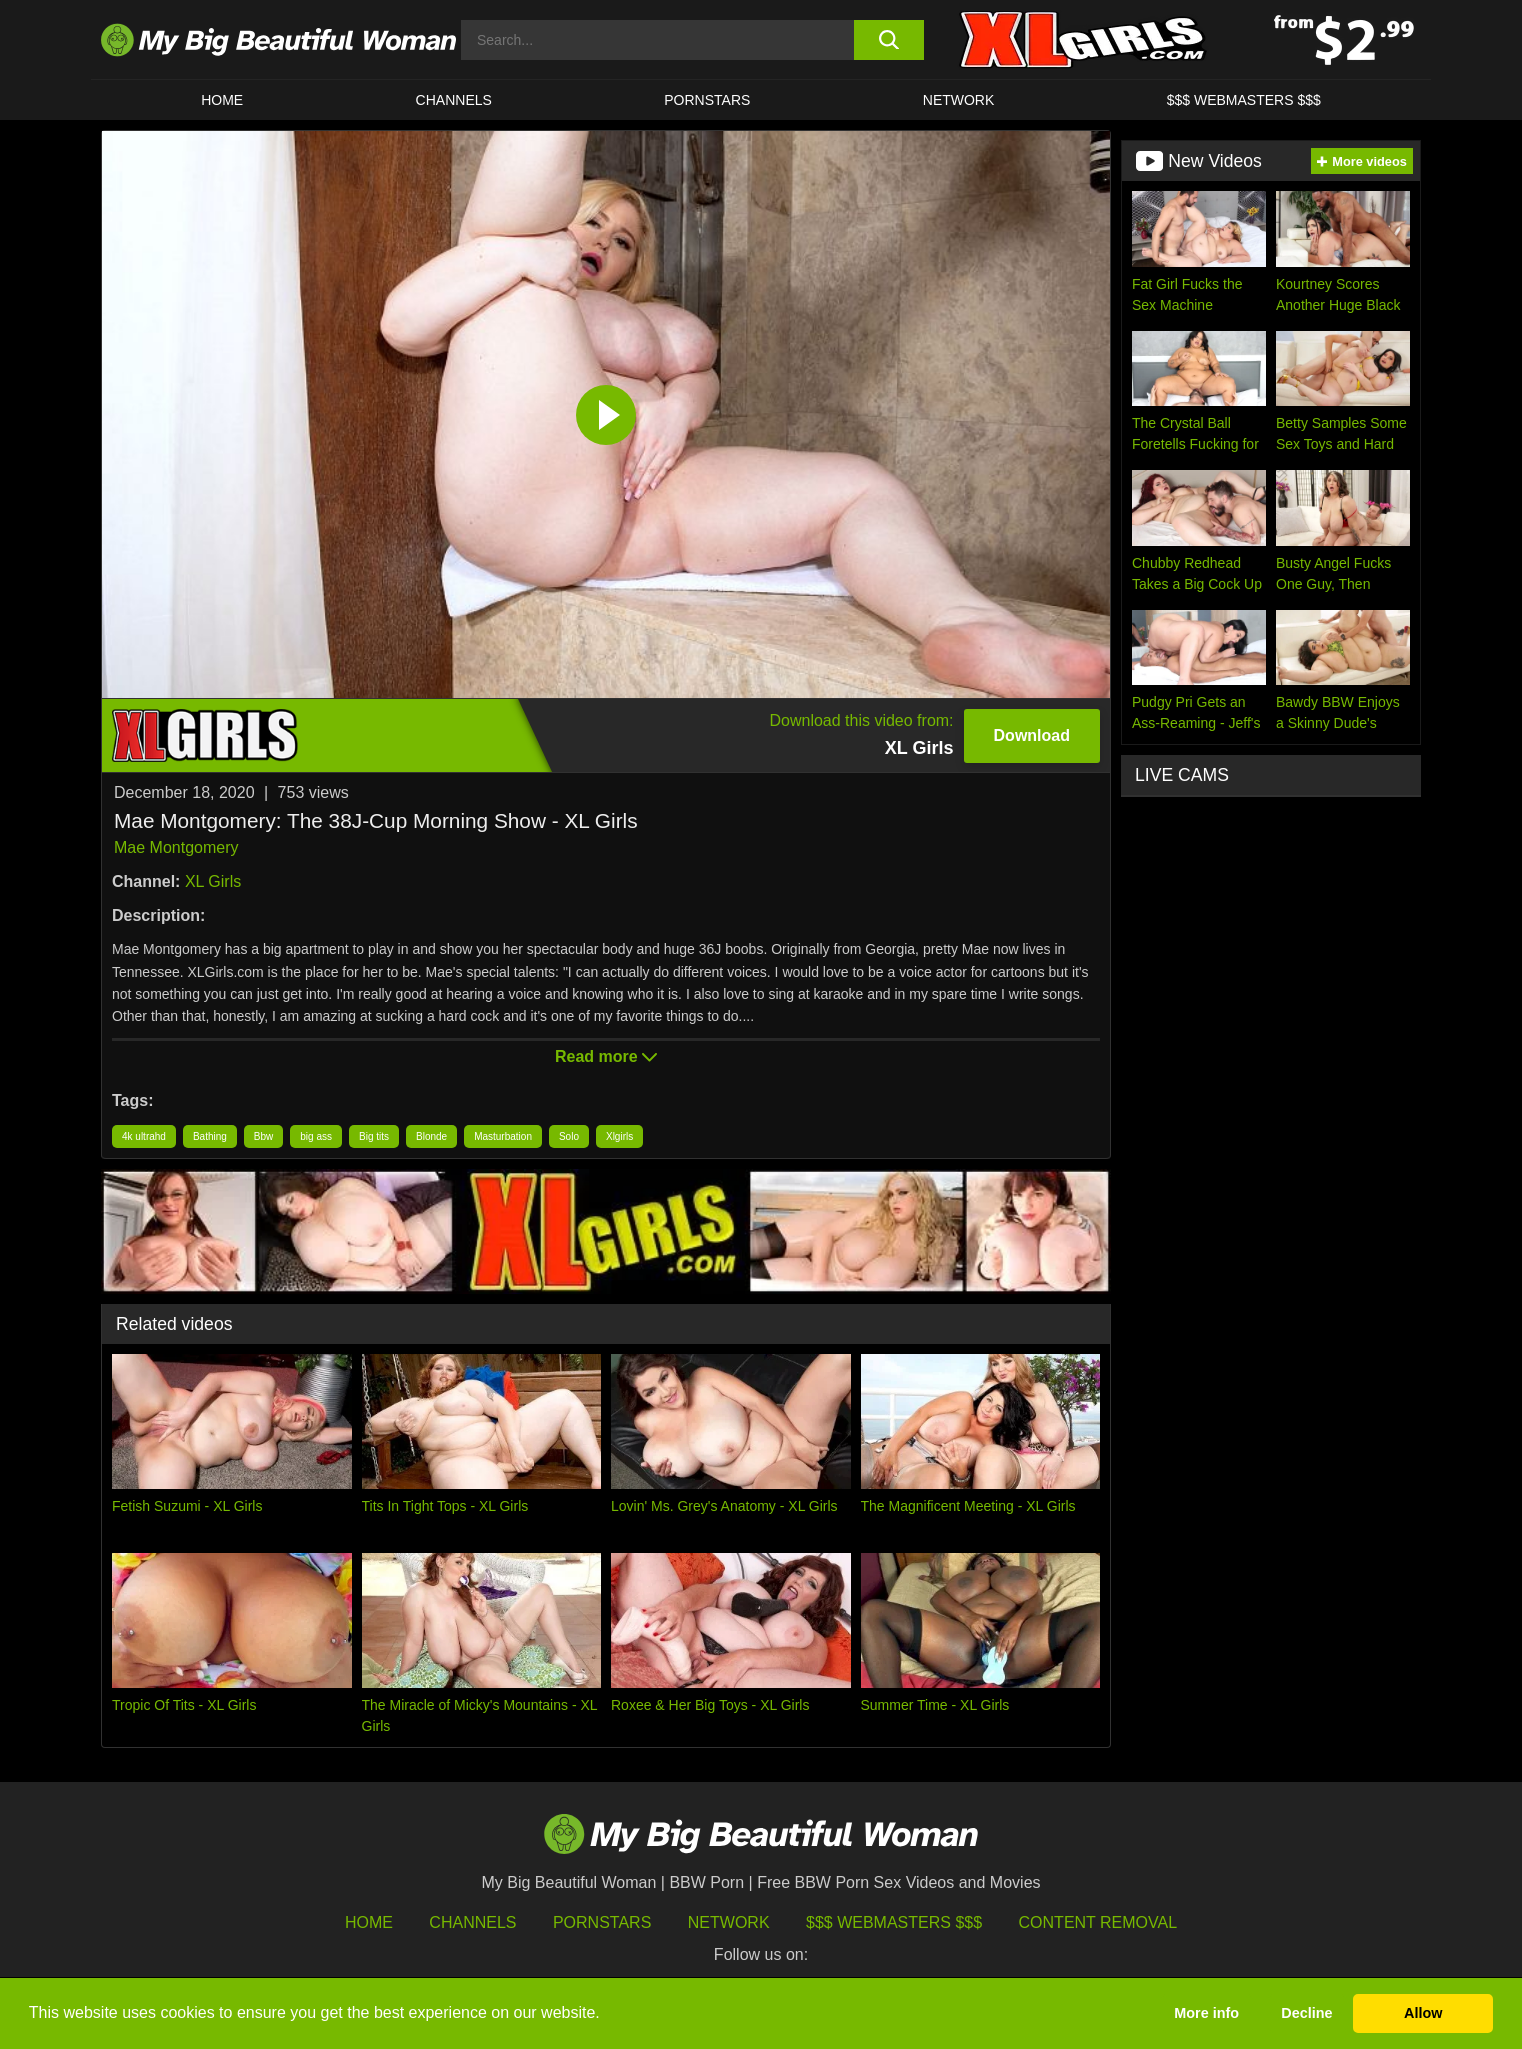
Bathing (210, 1136)
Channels (472, 1922)
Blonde (431, 1136)
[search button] (888, 40)
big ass (316, 1136)
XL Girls (213, 881)
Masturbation (503, 1136)
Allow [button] (1423, 2013)
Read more (606, 1056)
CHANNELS (454, 100)
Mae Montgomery (176, 847)
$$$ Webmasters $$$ (894, 1922)
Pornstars (707, 100)
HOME (222, 100)
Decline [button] (1306, 2013)
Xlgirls (619, 1136)
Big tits (374, 1136)
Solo (569, 1136)
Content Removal (1098, 1922)
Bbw (263, 1136)
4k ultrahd (144, 1136)
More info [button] (1206, 2013)
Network (959, 100)
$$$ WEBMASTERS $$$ (1244, 100)
